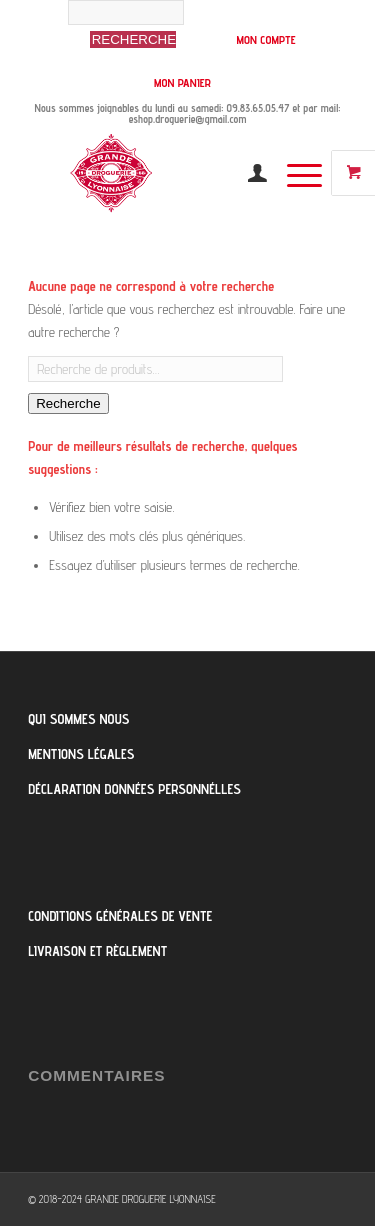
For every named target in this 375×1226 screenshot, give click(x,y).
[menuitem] (140, 34)
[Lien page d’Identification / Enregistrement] (247, 173)
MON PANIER (182, 82)
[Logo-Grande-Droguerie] (155, 173)
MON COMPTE (265, 39)
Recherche (68, 403)
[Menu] (294, 173)
